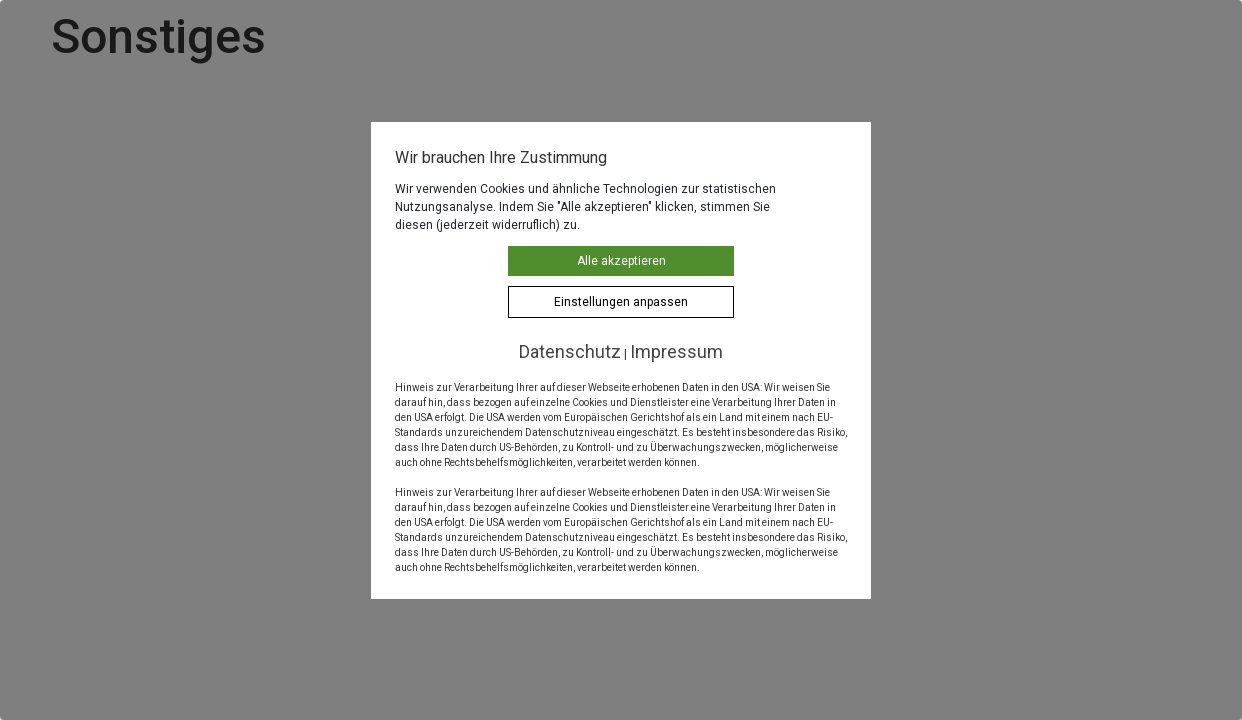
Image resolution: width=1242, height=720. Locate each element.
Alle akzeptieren (621, 261)
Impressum (676, 351)
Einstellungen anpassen (621, 302)
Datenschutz (570, 351)
